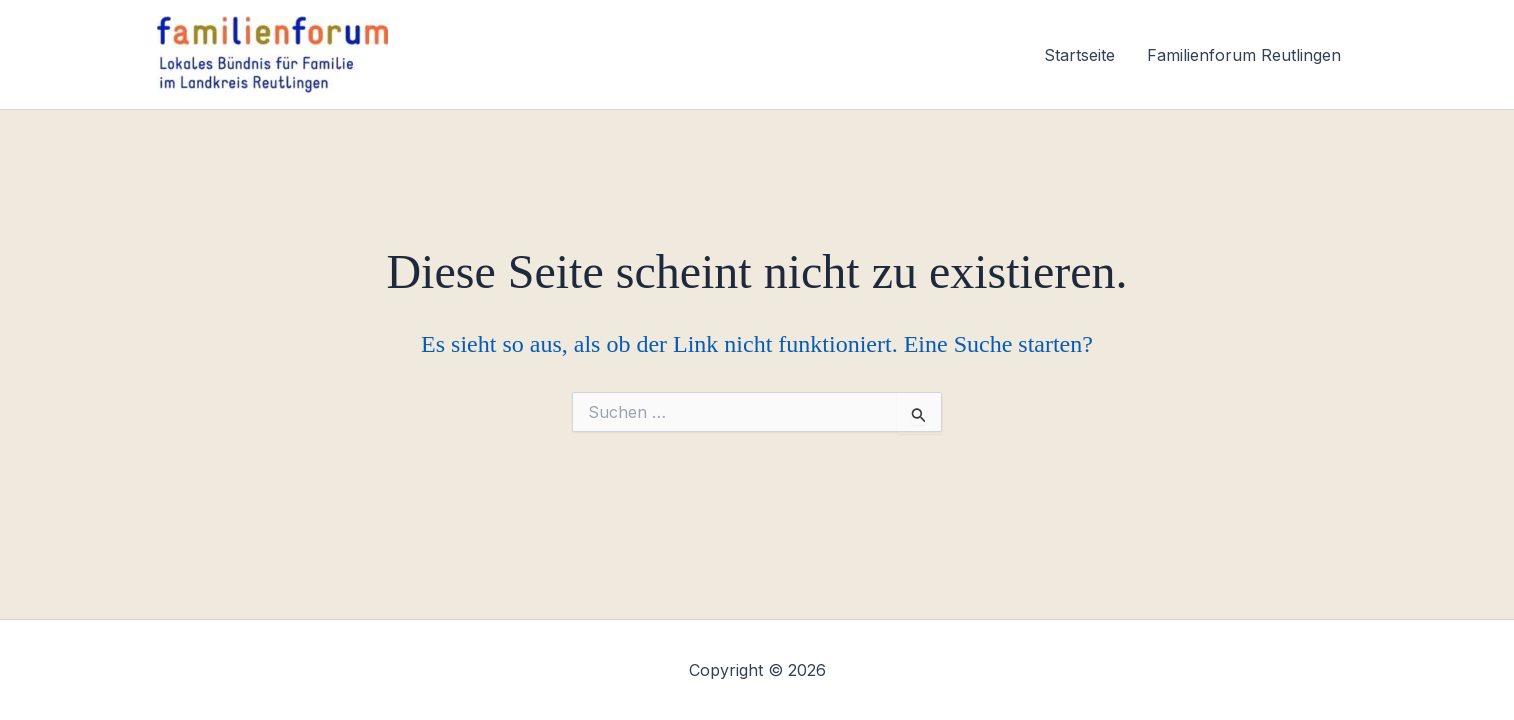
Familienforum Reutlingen (1244, 55)
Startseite (1079, 55)
